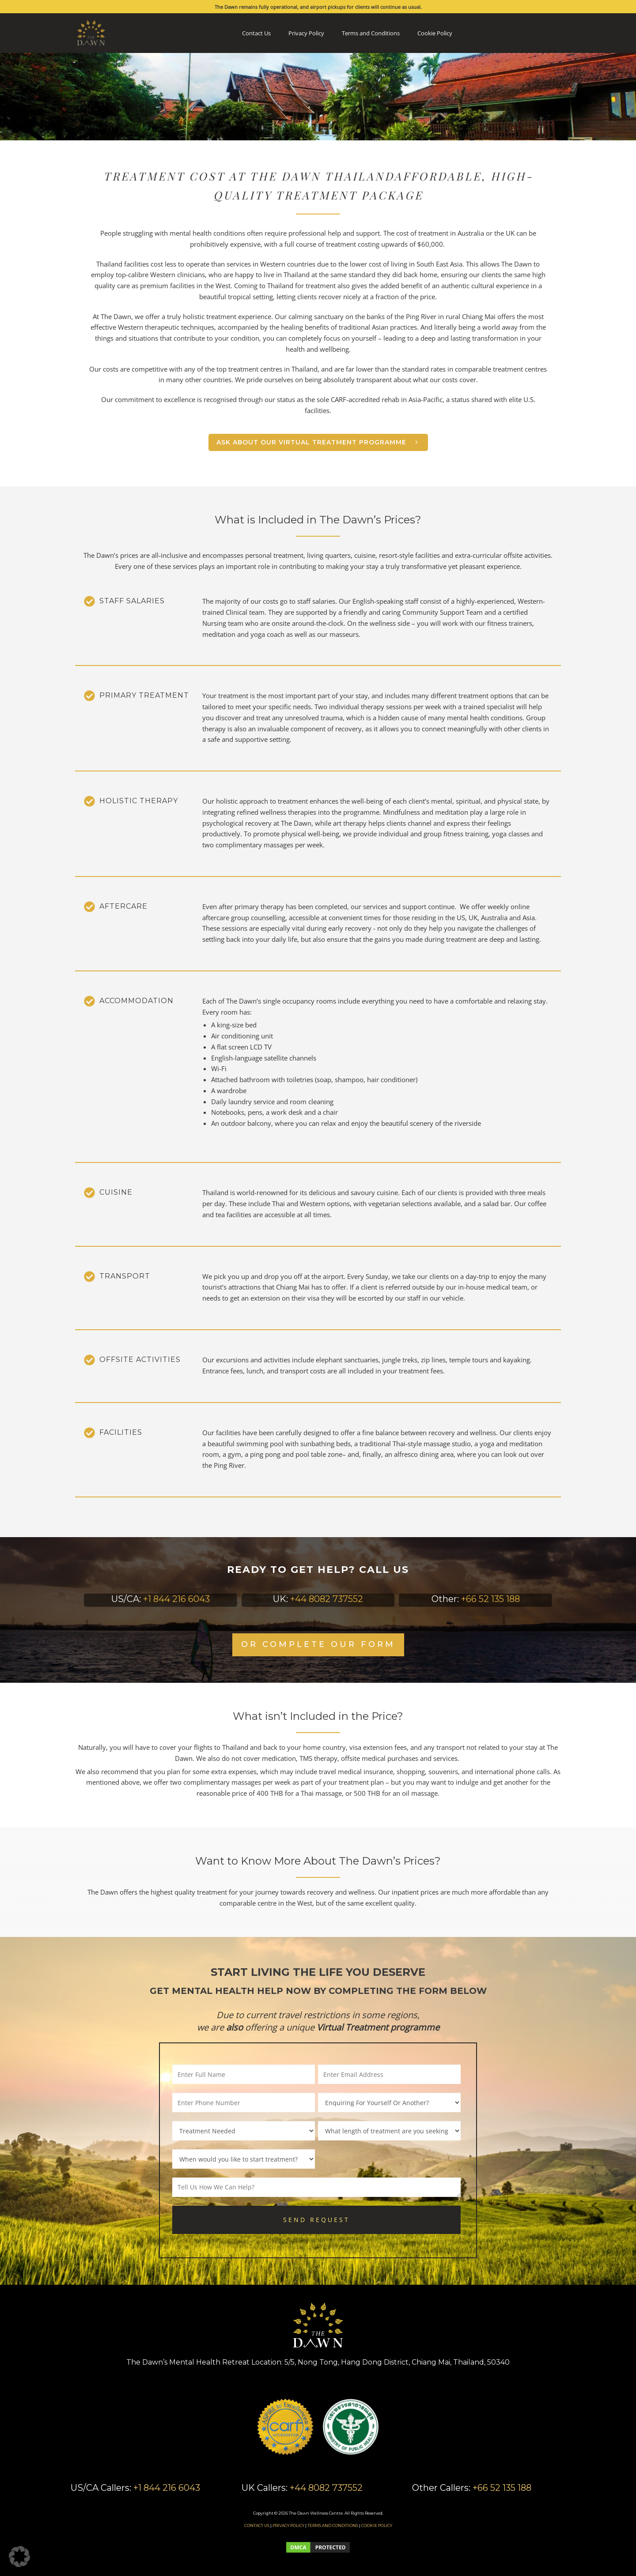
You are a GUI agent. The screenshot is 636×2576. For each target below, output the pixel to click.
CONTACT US (256, 2525)
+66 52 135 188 (490, 1599)
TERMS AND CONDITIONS (332, 2525)
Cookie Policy (434, 33)
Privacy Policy (306, 33)
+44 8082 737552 (326, 1599)
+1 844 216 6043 (176, 1599)
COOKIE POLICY (376, 2525)
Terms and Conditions (371, 33)
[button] (19, 2556)
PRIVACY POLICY (288, 2525)
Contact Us (256, 33)
